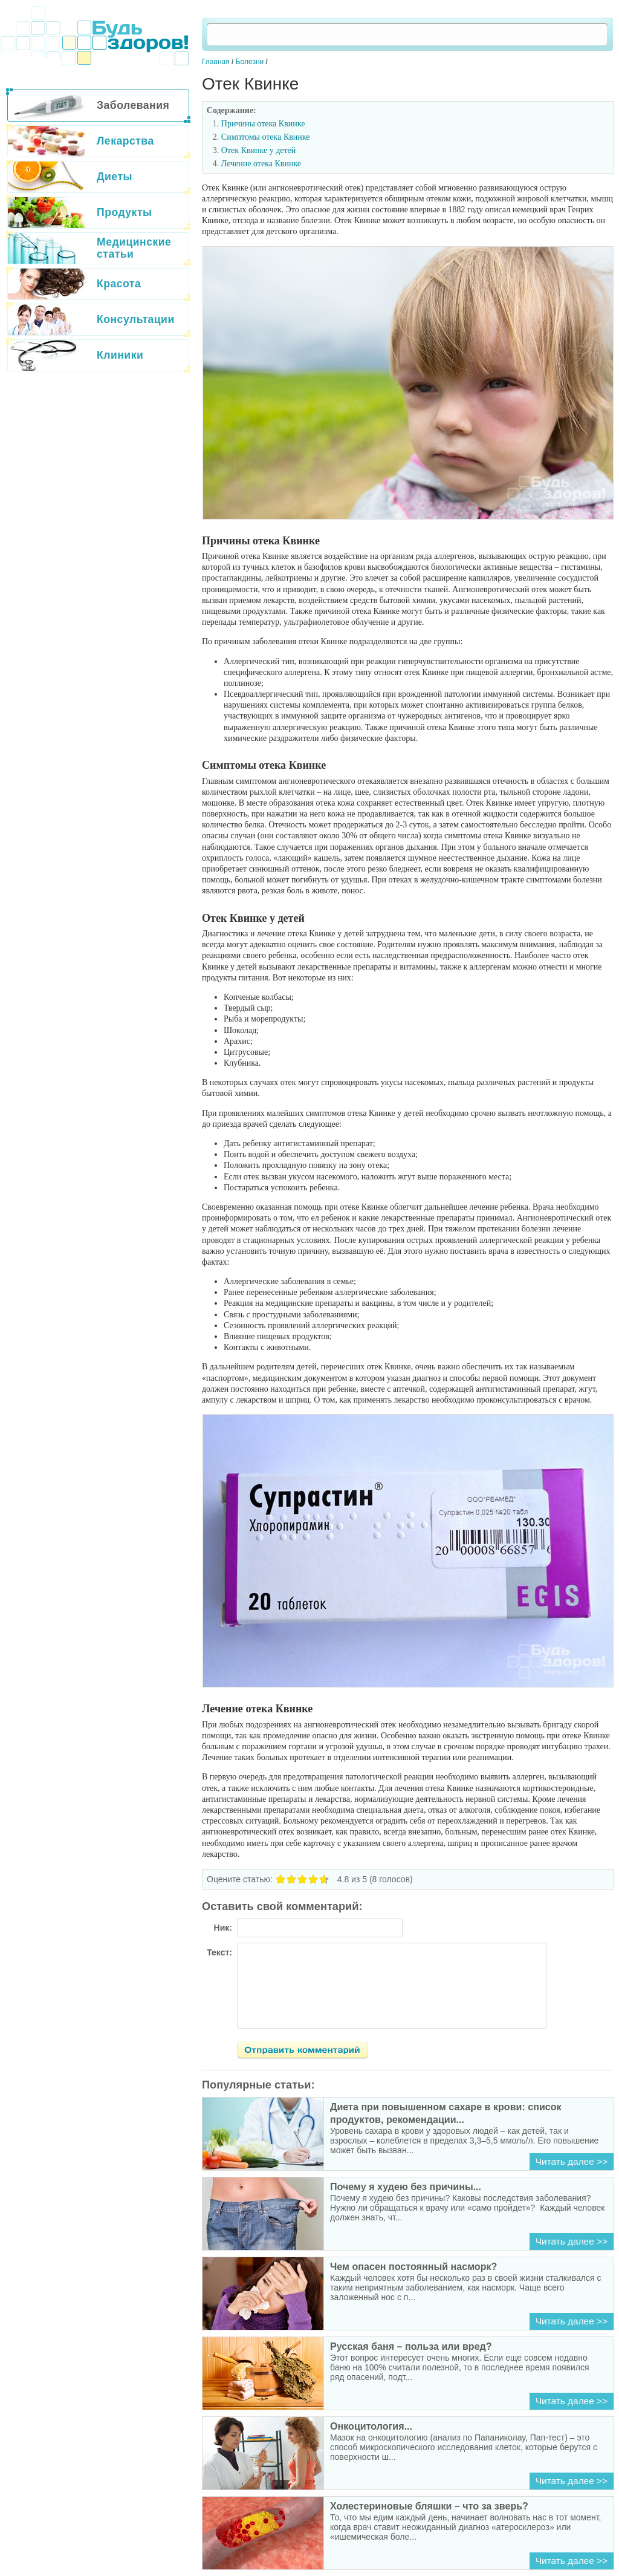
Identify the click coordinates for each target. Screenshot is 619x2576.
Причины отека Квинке (263, 123)
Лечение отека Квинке (261, 163)
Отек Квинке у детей (258, 150)
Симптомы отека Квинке (265, 137)
